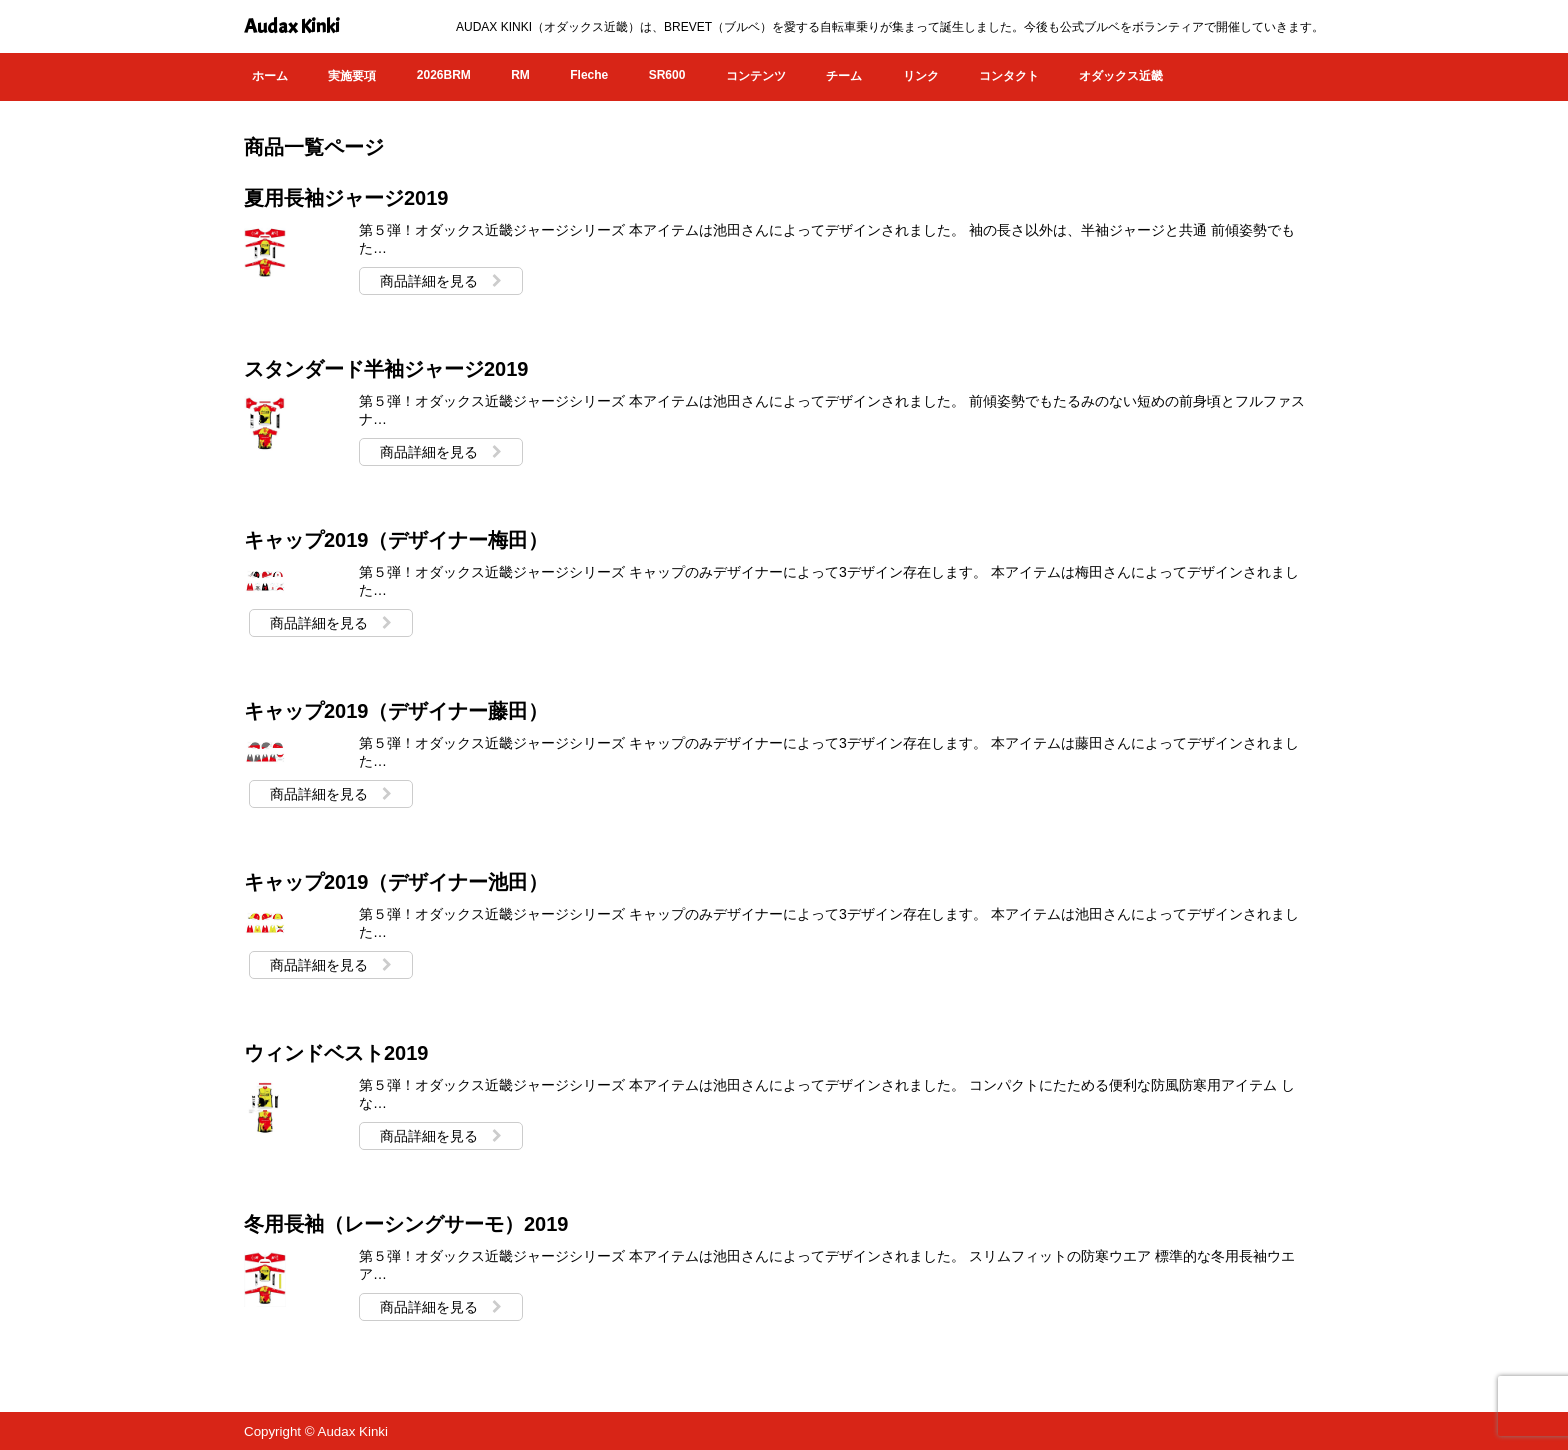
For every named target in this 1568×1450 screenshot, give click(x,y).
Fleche (589, 75)
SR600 (667, 75)
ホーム (270, 76)
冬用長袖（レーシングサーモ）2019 (406, 1224)
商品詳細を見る (441, 281)
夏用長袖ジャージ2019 (346, 198)
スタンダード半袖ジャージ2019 (386, 369)
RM (520, 75)
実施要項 (352, 76)
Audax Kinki (292, 26)
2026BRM (444, 75)
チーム (844, 76)
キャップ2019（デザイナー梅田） (396, 540)
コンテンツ (756, 76)
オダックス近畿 (1121, 76)
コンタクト (1009, 76)
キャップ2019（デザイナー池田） (396, 882)
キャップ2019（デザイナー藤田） (396, 711)
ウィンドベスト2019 (336, 1053)
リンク (921, 76)
